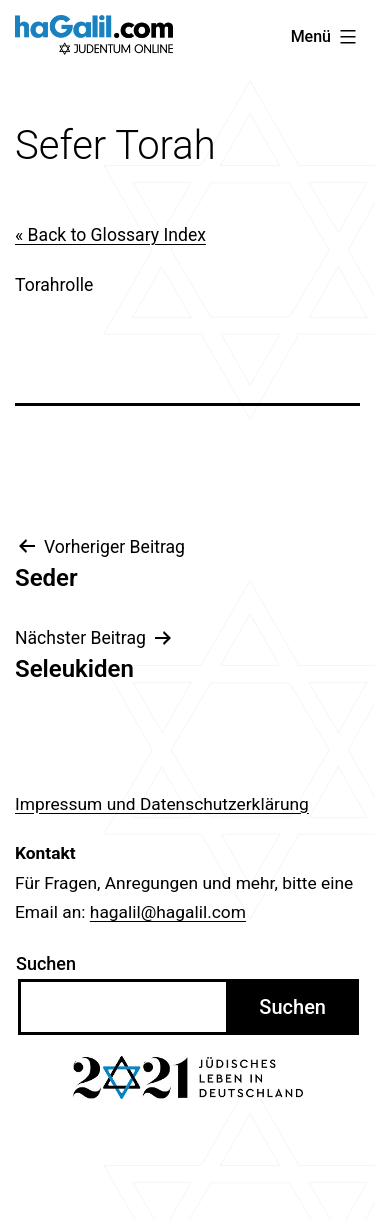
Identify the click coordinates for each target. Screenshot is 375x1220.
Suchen (46, 963)
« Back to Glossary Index (110, 235)
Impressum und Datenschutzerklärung (162, 804)
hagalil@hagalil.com (168, 912)
